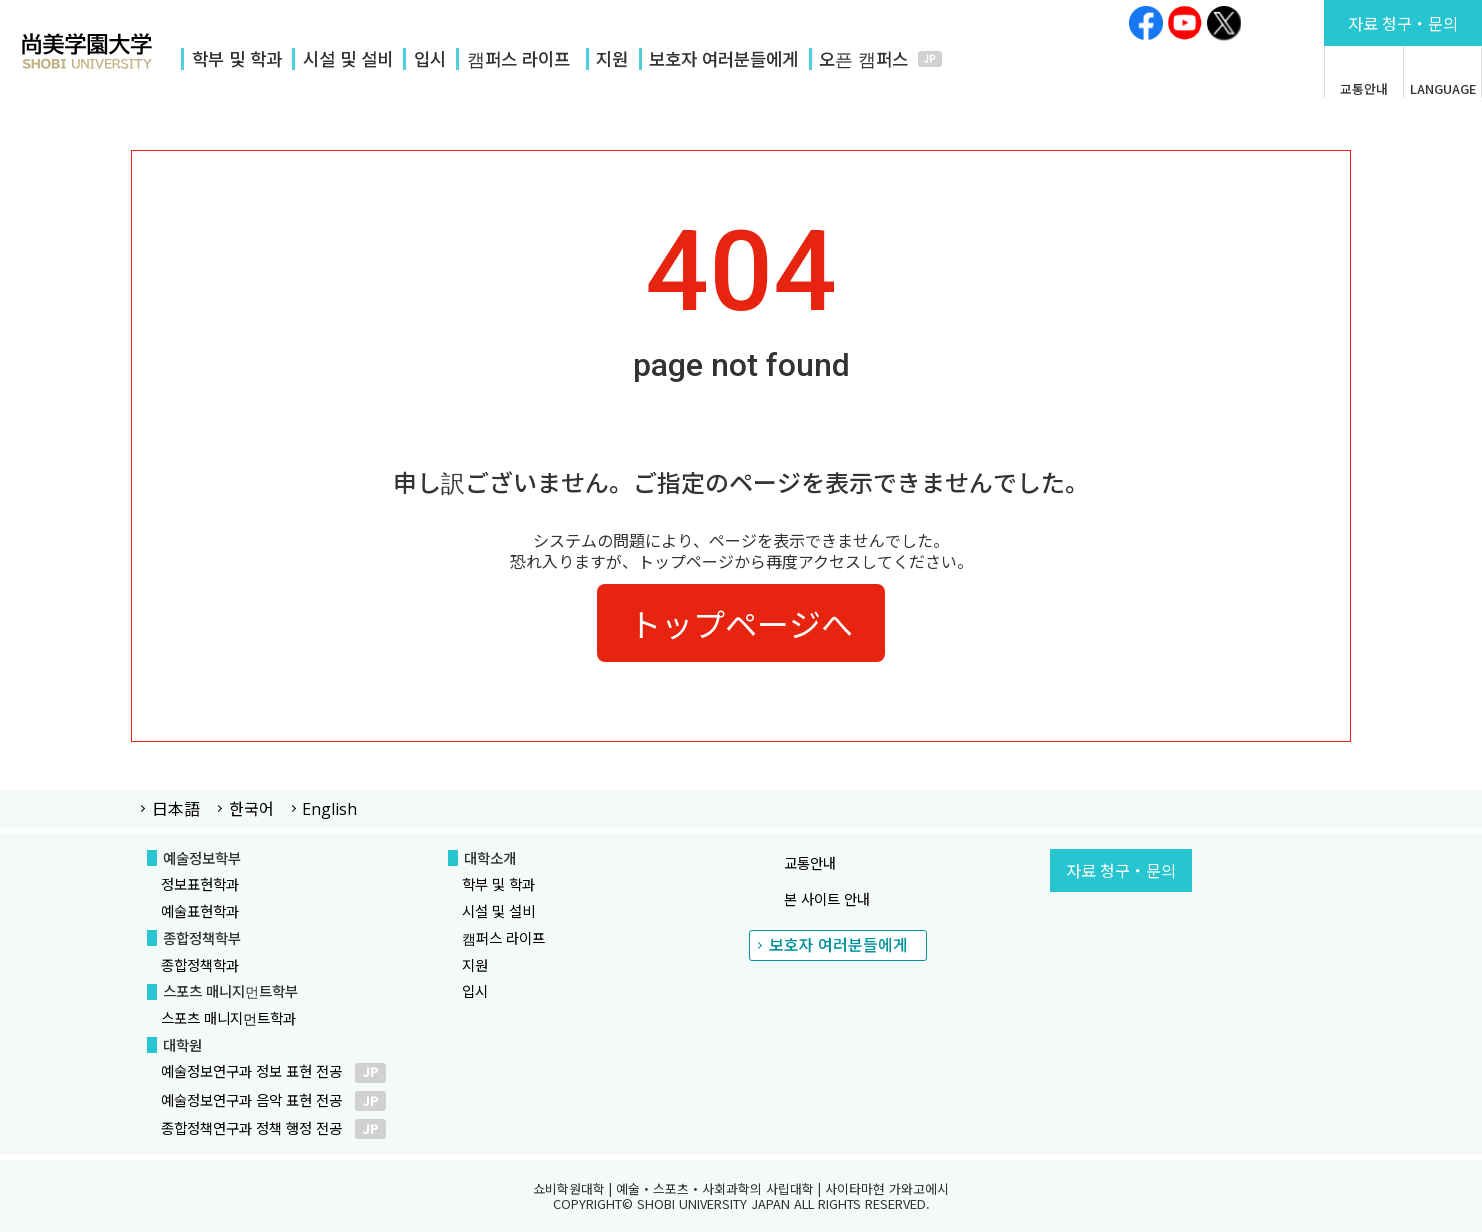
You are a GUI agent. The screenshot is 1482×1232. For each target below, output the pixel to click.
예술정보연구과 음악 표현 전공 (274, 1099)
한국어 (251, 808)
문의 (1403, 23)
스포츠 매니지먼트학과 (228, 1017)
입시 (430, 58)
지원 (612, 58)
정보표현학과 (200, 883)
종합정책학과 (200, 964)
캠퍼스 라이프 (518, 58)
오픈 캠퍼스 (863, 58)
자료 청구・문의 (1121, 870)
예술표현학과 (200, 910)
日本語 (176, 808)
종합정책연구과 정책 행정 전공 (274, 1127)
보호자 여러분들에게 (723, 58)
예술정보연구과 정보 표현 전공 (274, 1070)
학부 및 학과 (237, 58)
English (329, 809)
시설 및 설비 (348, 58)
